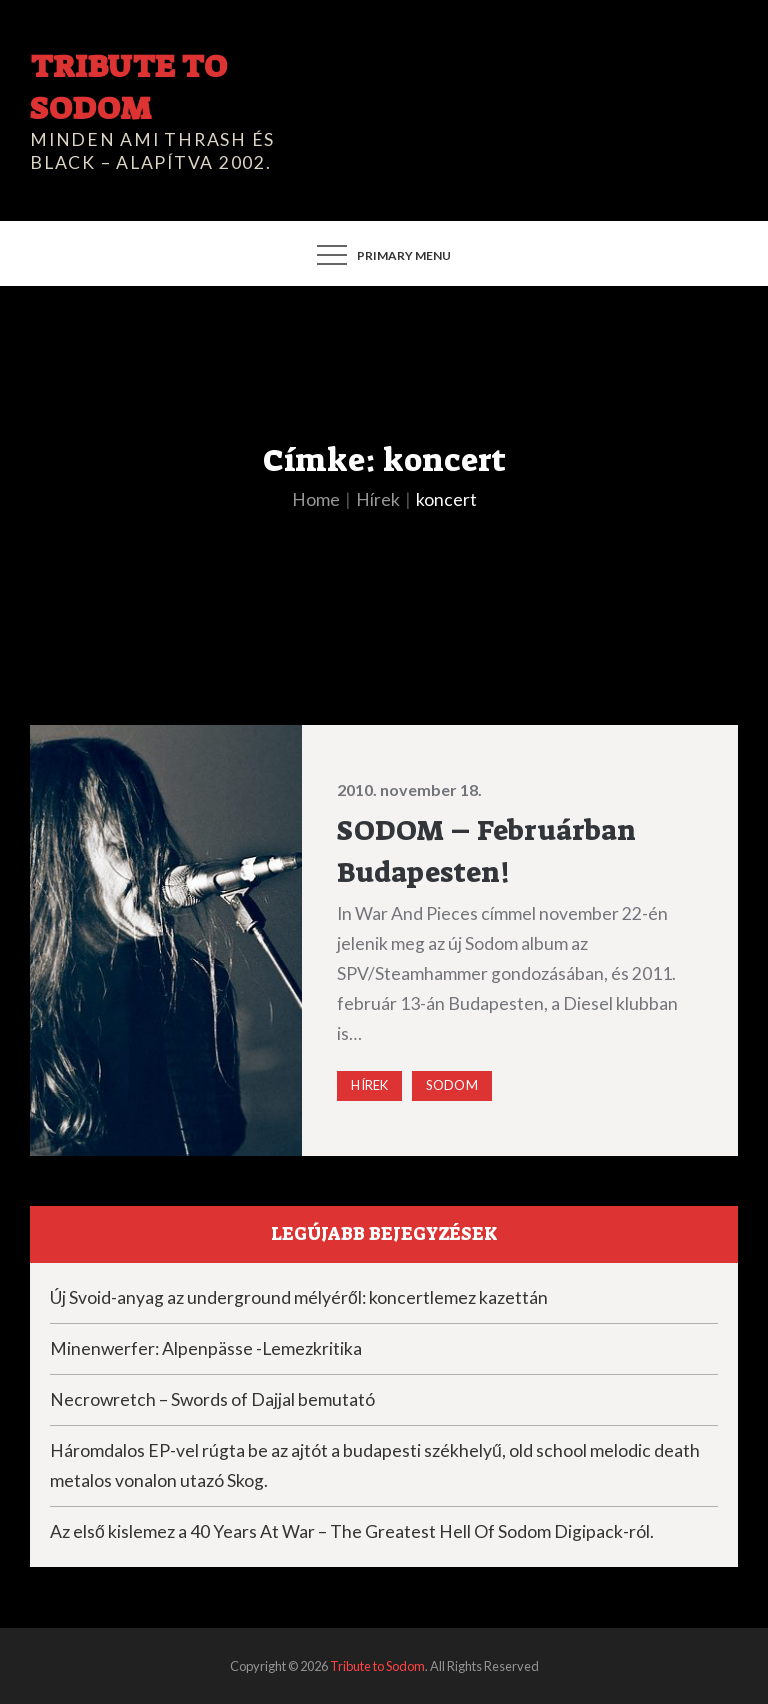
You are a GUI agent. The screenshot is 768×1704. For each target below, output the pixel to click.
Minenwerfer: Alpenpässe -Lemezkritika (206, 1348)
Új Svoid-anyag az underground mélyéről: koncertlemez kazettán (299, 1297)
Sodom (452, 1085)
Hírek (369, 1085)
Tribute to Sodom (128, 87)
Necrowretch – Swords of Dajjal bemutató (212, 1399)
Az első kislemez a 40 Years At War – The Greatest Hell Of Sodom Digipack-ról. (352, 1531)
